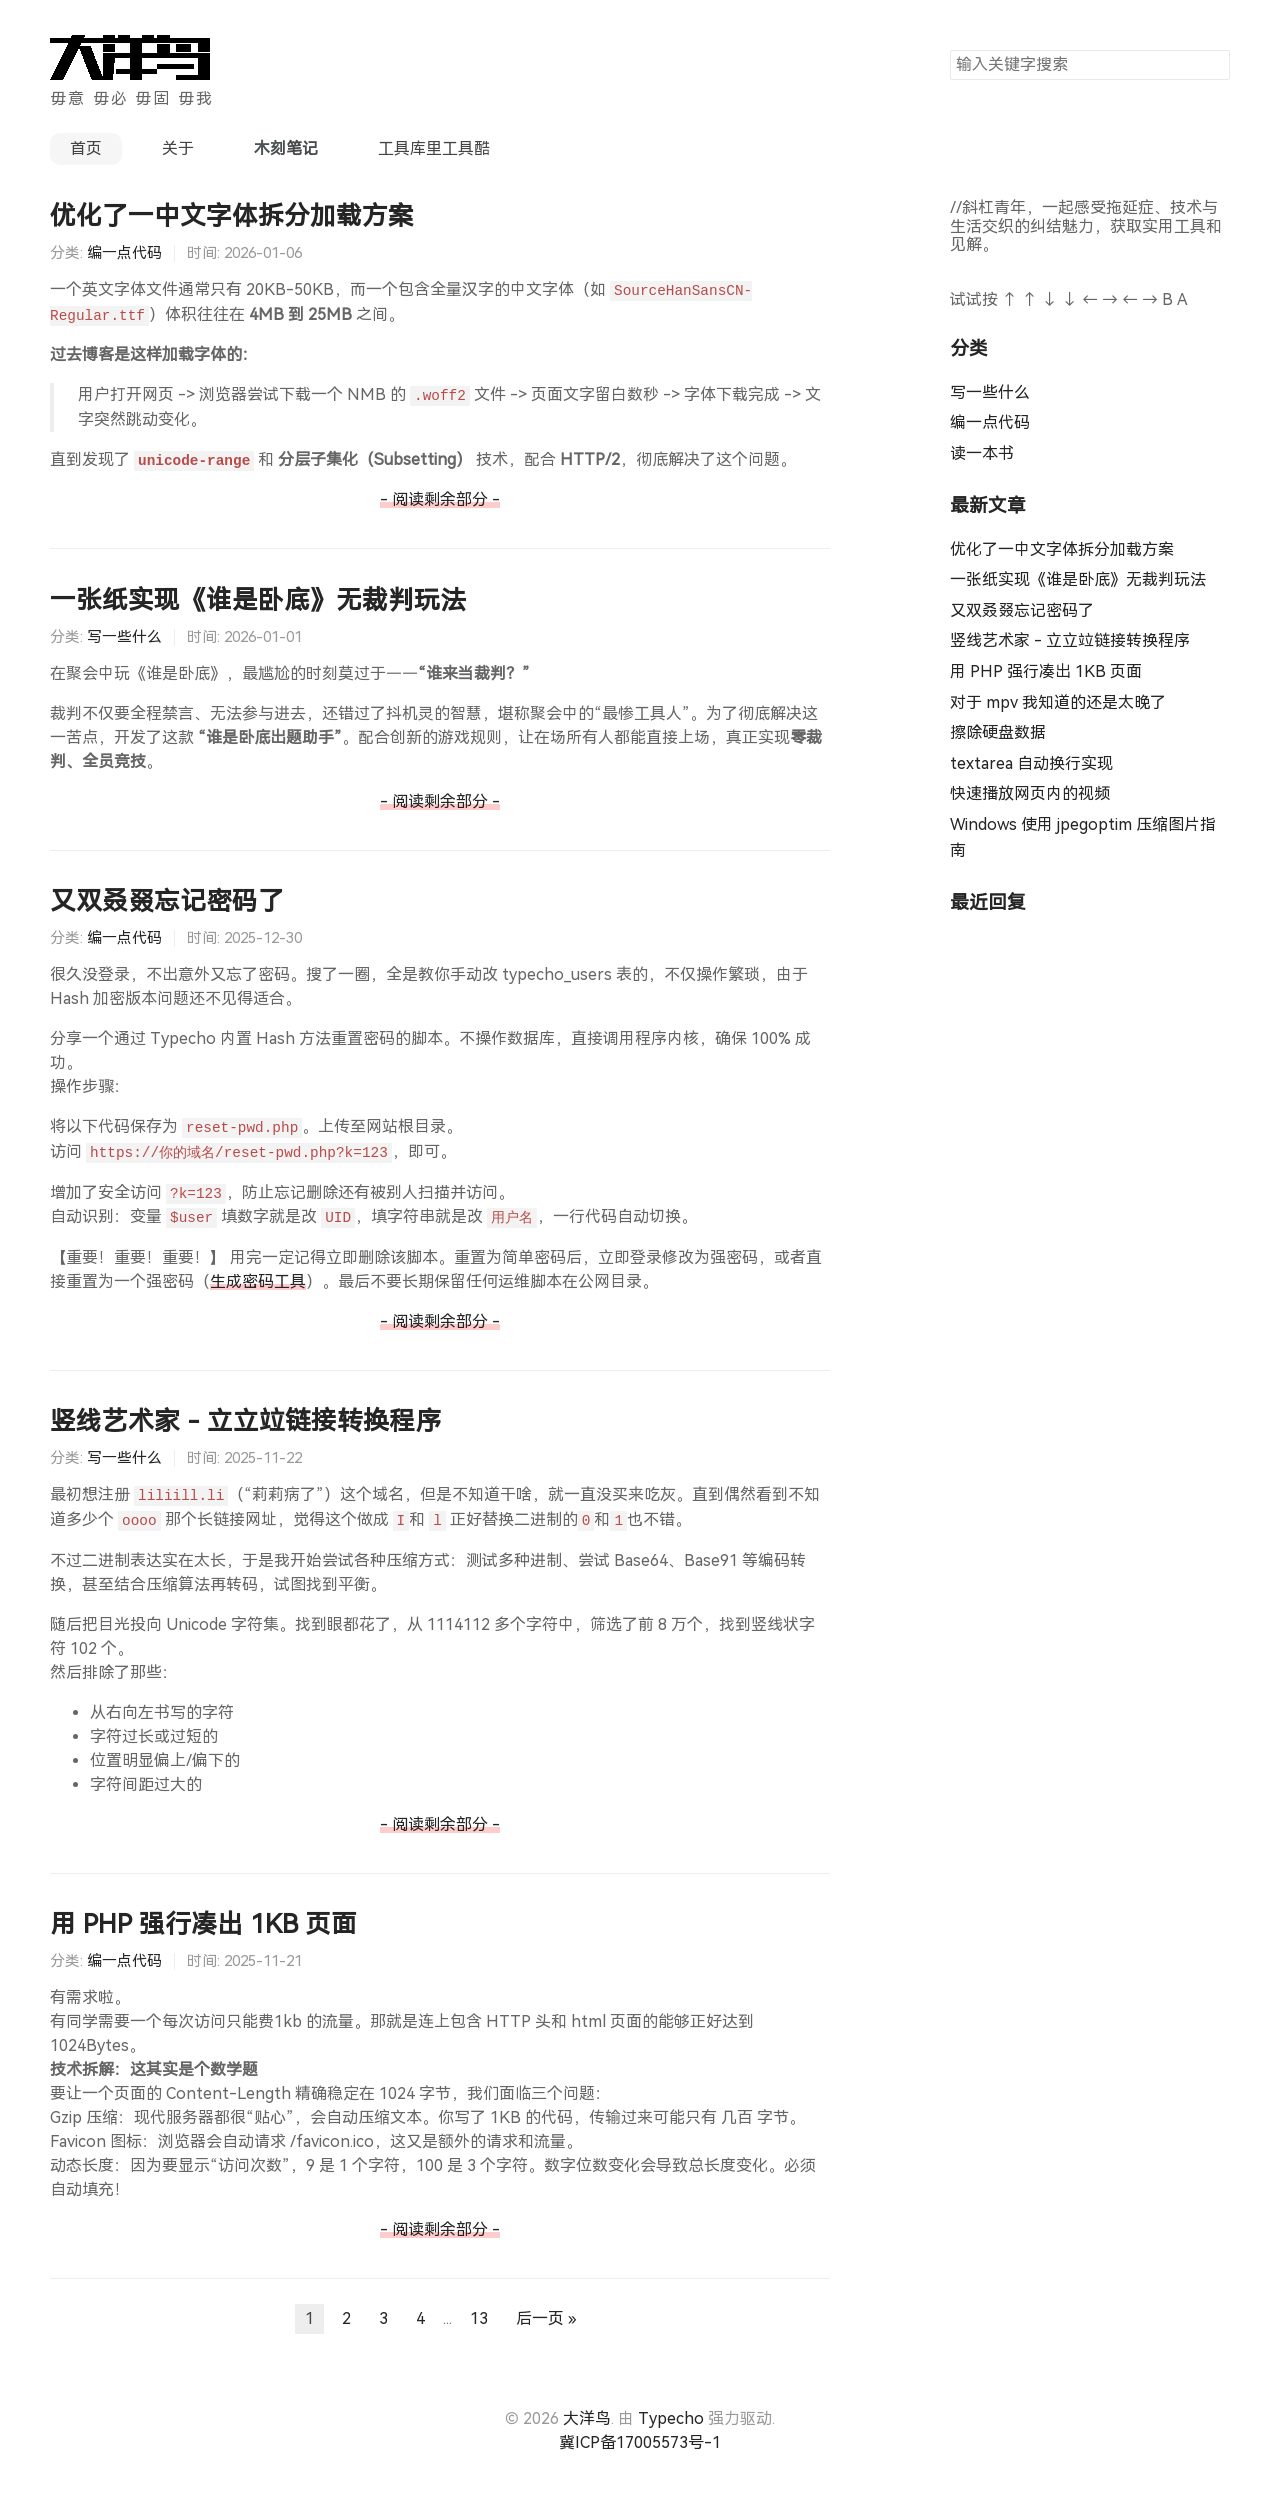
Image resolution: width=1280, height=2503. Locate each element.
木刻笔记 (286, 148)
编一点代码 (124, 253)
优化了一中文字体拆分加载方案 (232, 216)
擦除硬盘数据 (998, 732)
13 (479, 2318)
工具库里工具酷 (434, 148)
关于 (178, 148)
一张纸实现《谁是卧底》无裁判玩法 (258, 600)
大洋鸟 (587, 2418)
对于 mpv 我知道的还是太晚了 (1058, 702)
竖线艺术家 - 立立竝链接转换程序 (245, 1421)
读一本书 (982, 453)
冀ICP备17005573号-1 (640, 2442)
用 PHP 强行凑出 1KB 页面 (203, 1924)
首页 (86, 148)
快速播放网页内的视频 (1030, 793)
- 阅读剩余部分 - (440, 499)
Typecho (671, 2418)
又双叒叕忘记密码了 (167, 901)
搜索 (1214, 64)
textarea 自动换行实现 (1031, 763)
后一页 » (546, 2318)
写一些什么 (124, 637)
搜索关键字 (949, 49)
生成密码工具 (258, 1281)
